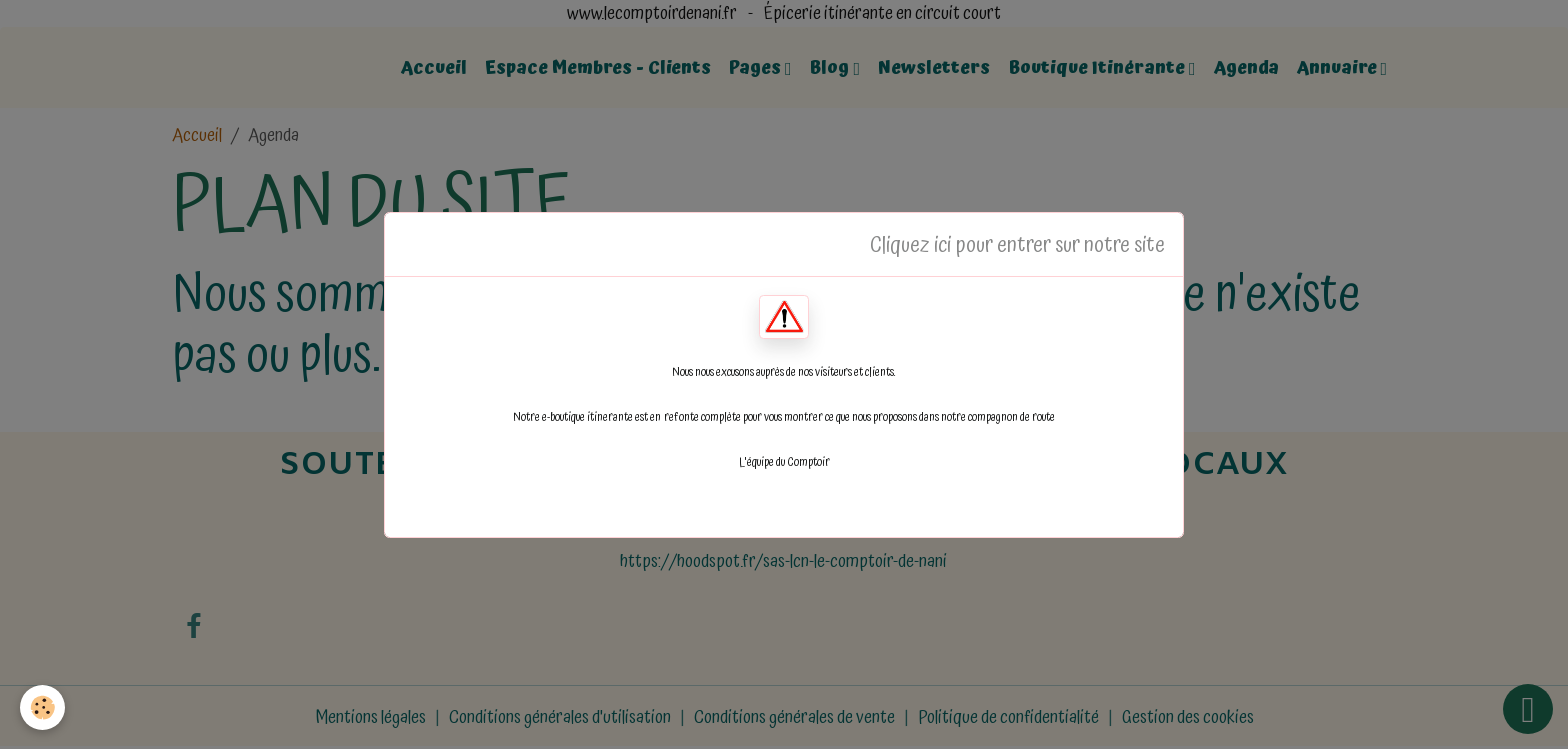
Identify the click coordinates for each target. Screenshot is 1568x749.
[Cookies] (42, 707)
